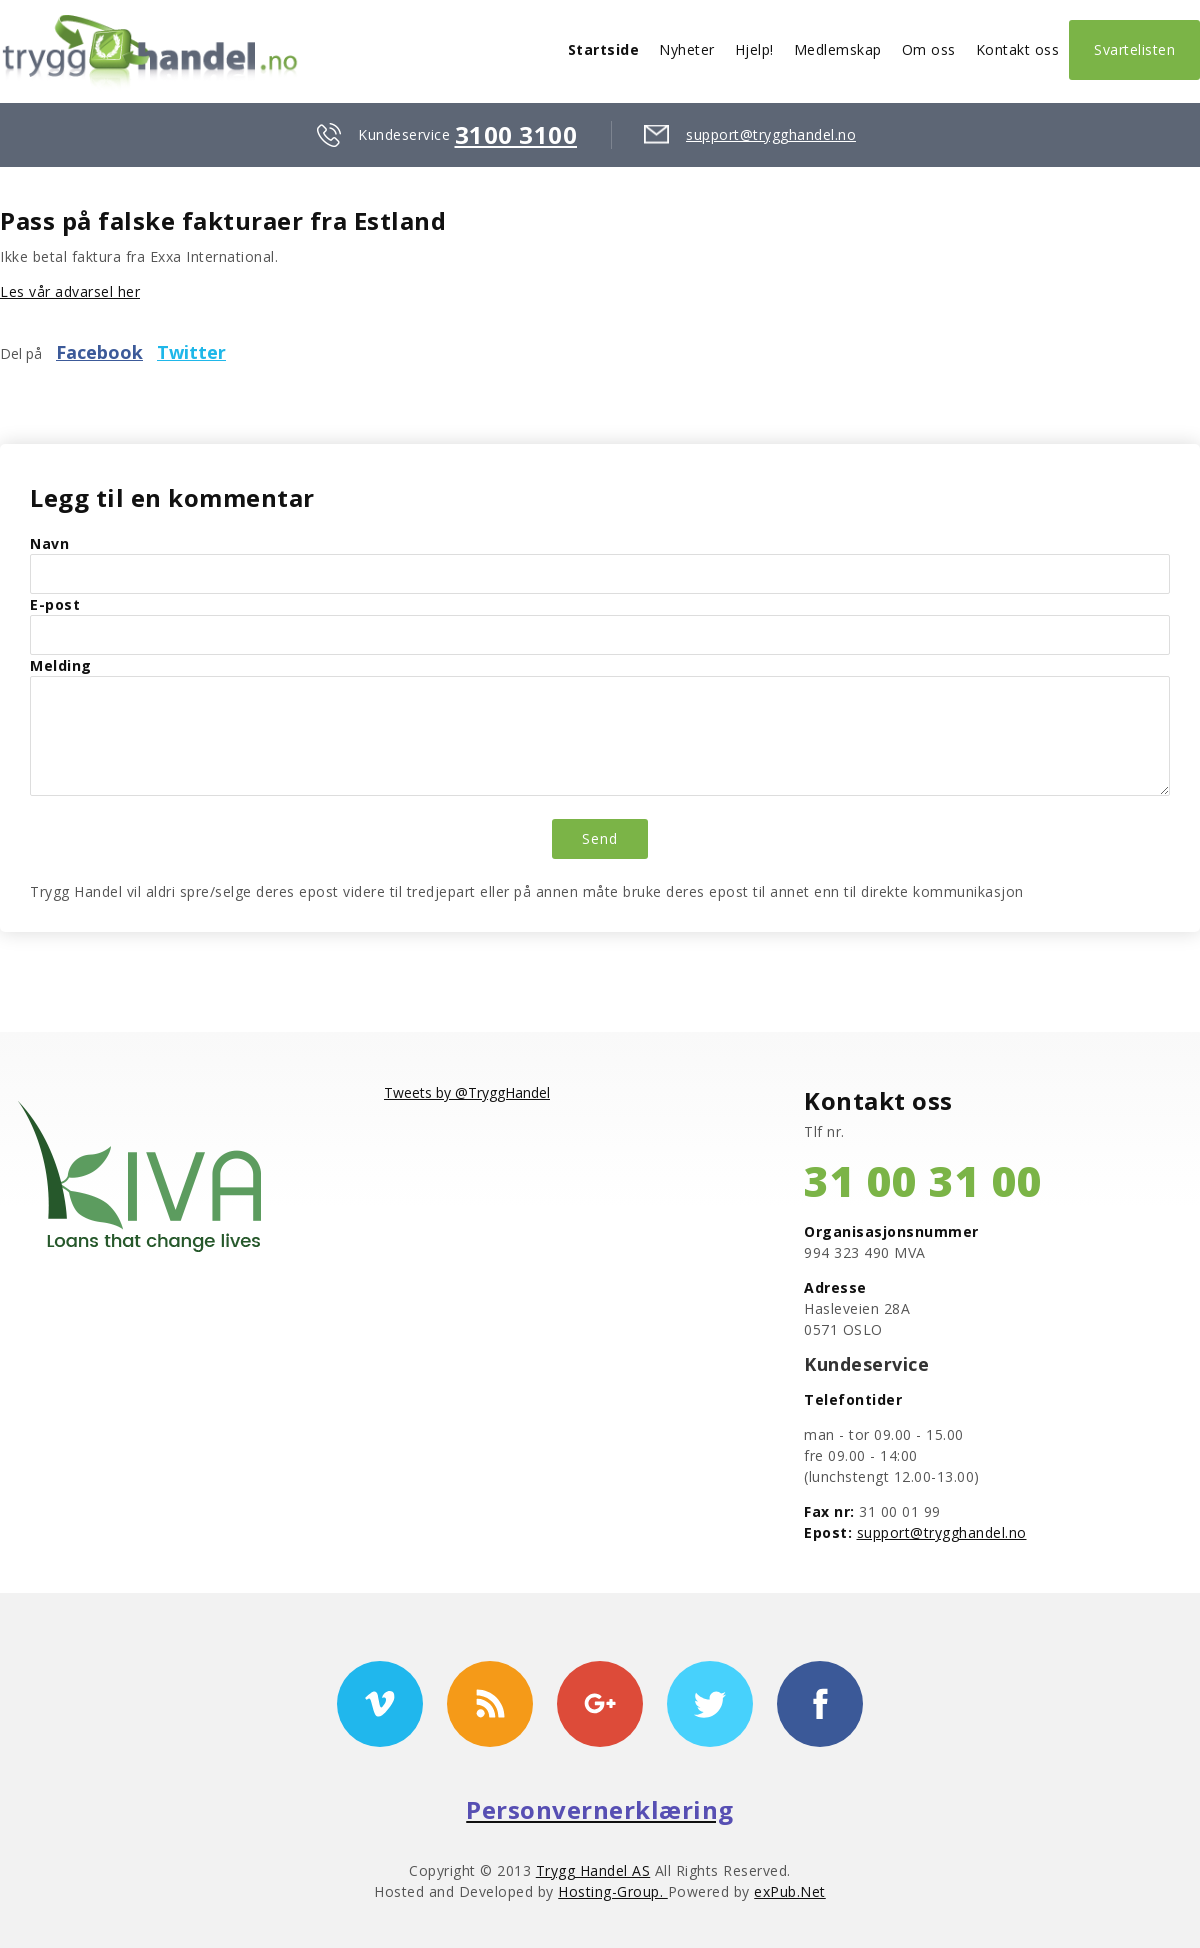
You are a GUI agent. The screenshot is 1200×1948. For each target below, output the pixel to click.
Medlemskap (838, 49)
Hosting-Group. (613, 1891)
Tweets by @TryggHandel (467, 1092)
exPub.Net (790, 1891)
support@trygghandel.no (771, 134)
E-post (55, 604)
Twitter (191, 352)
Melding (61, 665)
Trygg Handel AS (593, 1870)
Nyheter (687, 49)
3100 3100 (516, 134)
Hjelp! (754, 49)
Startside (604, 49)
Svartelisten (1134, 49)
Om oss (929, 49)
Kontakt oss (1018, 49)
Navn (49, 543)
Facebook (99, 352)
